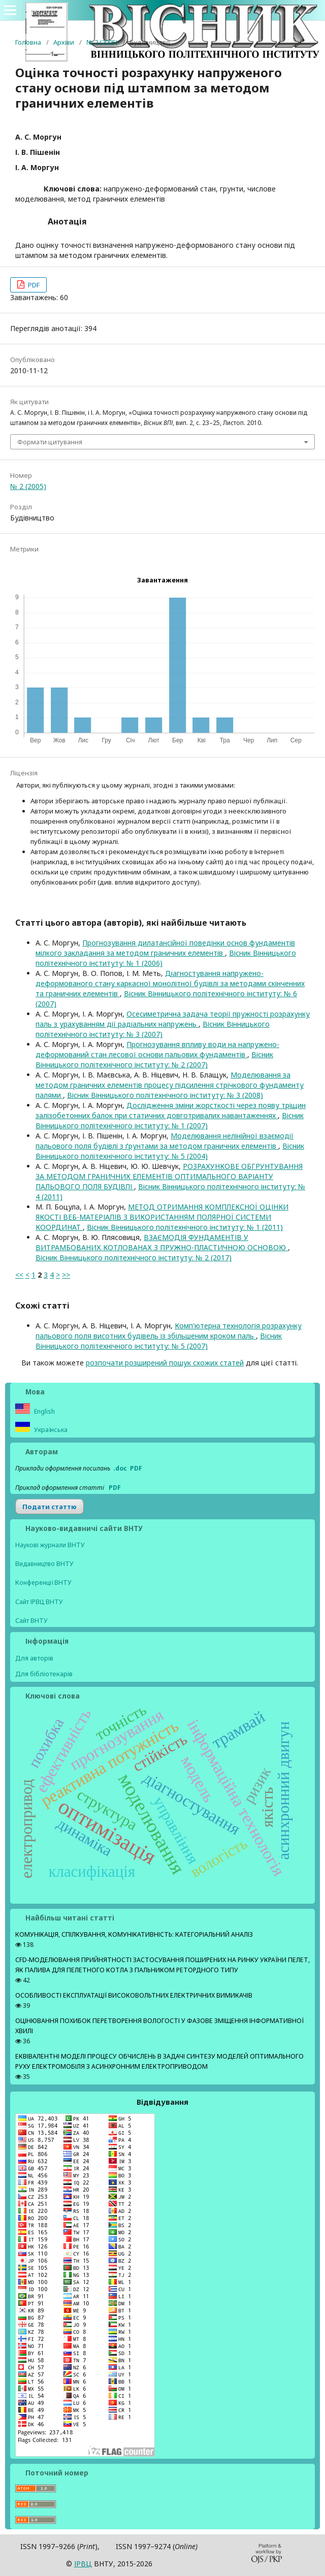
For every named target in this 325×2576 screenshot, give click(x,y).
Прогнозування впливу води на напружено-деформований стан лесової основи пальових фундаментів (157, 1049)
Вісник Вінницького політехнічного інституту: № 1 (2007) (170, 1120)
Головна (28, 42)
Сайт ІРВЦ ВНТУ (39, 1601)
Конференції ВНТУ (43, 1582)
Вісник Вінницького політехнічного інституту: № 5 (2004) (170, 1151)
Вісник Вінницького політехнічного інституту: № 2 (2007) (154, 1059)
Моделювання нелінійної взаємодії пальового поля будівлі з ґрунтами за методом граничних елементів (165, 1141)
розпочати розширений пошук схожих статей (165, 1362)
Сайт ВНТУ (31, 1620)
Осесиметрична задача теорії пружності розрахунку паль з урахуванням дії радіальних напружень (173, 1019)
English (43, 1411)
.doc (120, 1468)
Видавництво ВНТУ (44, 1563)
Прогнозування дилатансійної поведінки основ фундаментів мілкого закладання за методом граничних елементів (165, 948)
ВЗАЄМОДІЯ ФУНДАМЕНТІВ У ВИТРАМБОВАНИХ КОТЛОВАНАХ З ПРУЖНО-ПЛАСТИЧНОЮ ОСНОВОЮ (162, 1242)
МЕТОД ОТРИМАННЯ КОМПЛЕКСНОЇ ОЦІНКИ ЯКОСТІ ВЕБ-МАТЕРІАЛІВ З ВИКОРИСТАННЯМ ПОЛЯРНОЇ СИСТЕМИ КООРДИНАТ (162, 1217)
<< (19, 1275)
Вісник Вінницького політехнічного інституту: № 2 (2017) (134, 1257)
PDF (33, 284)
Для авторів (34, 1657)
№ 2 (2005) (102, 42)
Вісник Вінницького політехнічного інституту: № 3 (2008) (165, 1095)
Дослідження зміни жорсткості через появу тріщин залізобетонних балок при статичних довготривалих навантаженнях (171, 1110)
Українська (50, 1429)
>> (66, 1275)
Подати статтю (49, 1506)
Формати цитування (49, 441)
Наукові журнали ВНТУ (50, 1545)
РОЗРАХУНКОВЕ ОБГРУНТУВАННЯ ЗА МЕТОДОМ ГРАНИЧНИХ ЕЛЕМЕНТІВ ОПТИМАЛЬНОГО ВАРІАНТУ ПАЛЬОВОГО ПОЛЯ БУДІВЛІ (169, 1176)
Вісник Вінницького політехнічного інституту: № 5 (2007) (159, 1341)
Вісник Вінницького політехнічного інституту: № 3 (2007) (153, 1029)
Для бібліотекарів (44, 1673)
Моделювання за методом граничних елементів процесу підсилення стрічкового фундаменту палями (170, 1085)
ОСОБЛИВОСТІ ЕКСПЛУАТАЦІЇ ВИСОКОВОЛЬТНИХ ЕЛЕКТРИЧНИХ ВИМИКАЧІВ (133, 1995)
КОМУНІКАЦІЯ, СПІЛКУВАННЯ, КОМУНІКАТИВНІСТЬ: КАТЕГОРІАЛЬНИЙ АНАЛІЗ (134, 1934)
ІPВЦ (83, 2563)
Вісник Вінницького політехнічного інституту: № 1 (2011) (185, 1227)
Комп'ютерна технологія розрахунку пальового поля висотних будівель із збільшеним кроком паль (169, 1331)
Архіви (63, 42)
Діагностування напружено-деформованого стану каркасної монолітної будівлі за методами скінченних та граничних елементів (170, 983)
